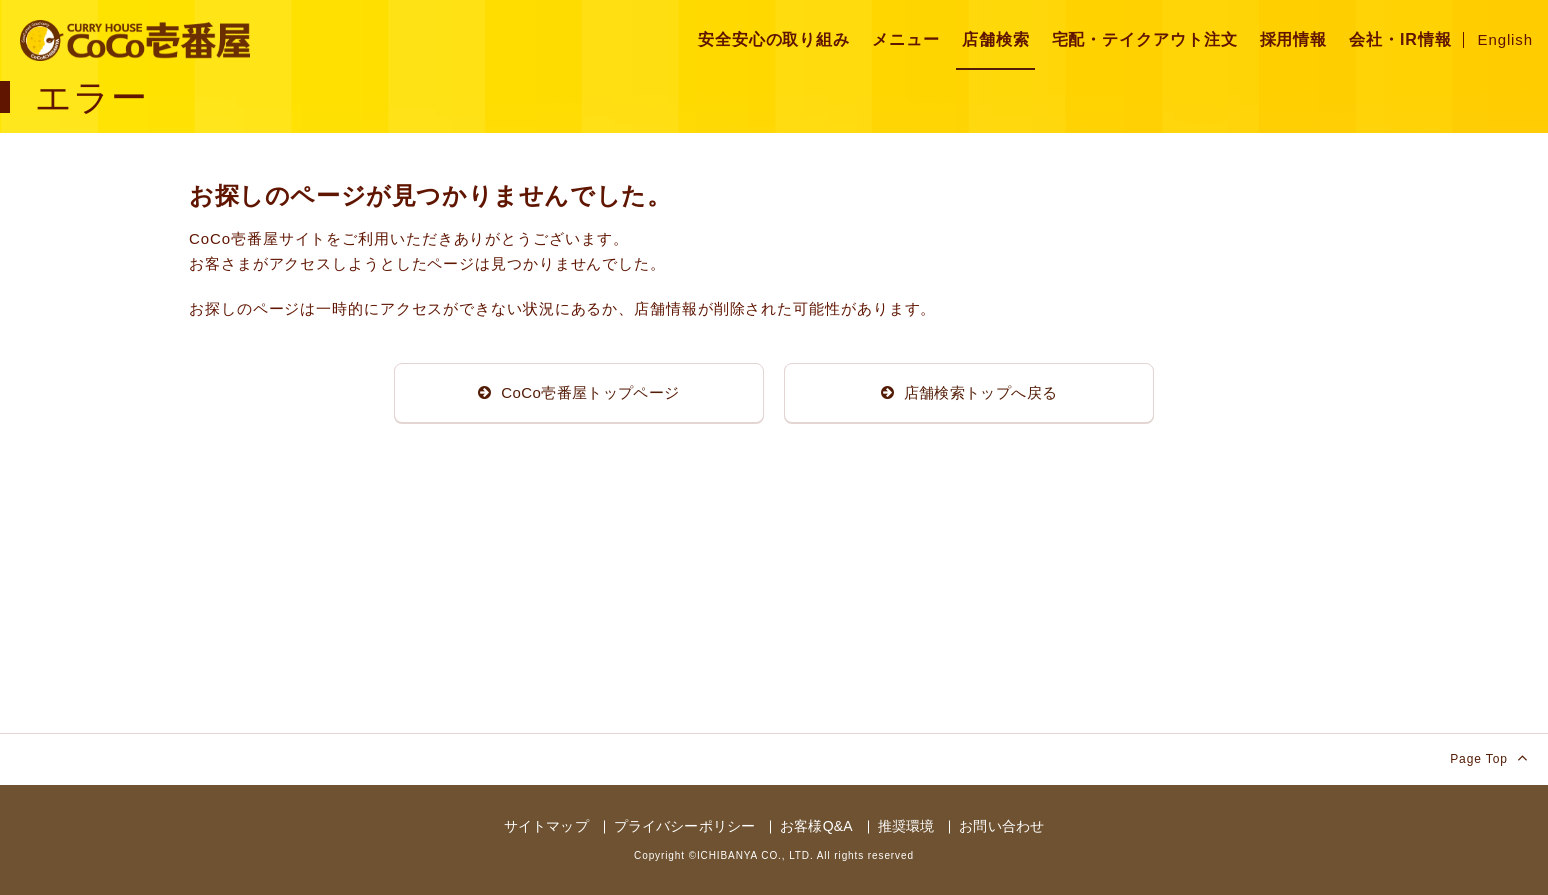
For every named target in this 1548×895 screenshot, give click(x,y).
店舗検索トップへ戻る (969, 392)
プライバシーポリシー (684, 826)
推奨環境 (906, 826)
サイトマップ (546, 826)
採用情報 (1294, 39)
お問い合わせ (1001, 826)
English (1506, 39)
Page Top (1489, 757)
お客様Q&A (816, 826)
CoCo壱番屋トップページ (578, 392)
